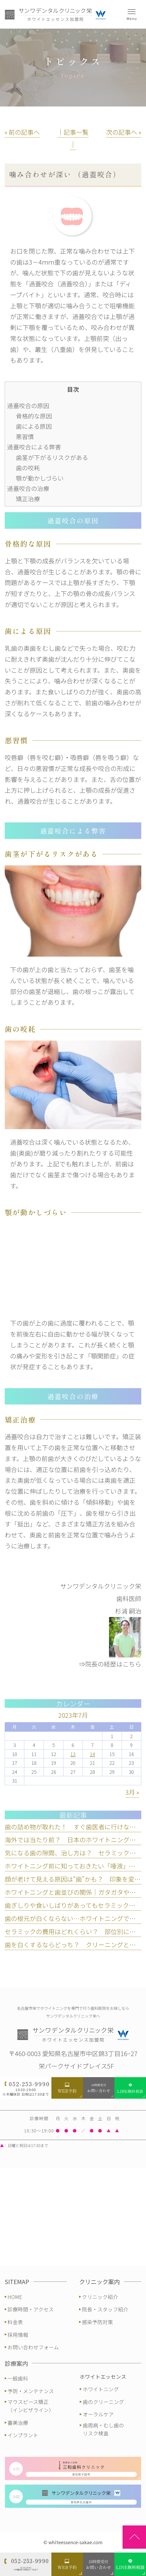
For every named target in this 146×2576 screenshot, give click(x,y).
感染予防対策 (97, 2322)
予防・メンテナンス (31, 2391)
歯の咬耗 (28, 467)
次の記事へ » (123, 131)
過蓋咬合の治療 (28, 488)
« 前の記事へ (22, 131)
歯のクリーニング (103, 2401)
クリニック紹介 (100, 2296)
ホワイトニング (101, 2389)
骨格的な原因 (34, 416)
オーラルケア (98, 2414)
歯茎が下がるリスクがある (52, 457)
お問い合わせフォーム (33, 2347)
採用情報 (18, 2334)
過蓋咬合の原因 (28, 405)
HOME (15, 2296)
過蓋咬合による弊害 (34, 446)
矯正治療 (28, 498)
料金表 (15, 2322)
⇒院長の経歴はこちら (110, 1663)
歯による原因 (34, 426)
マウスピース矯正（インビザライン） (31, 2406)
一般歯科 (18, 2378)
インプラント (23, 2435)
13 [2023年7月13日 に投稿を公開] (72, 1753)
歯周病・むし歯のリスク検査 (103, 2429)
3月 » (132, 1791)
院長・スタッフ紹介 (105, 2309)
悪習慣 (25, 436)
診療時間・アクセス (31, 2309)
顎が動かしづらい (40, 478)
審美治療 (18, 2422)
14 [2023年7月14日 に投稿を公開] (92, 1753)
